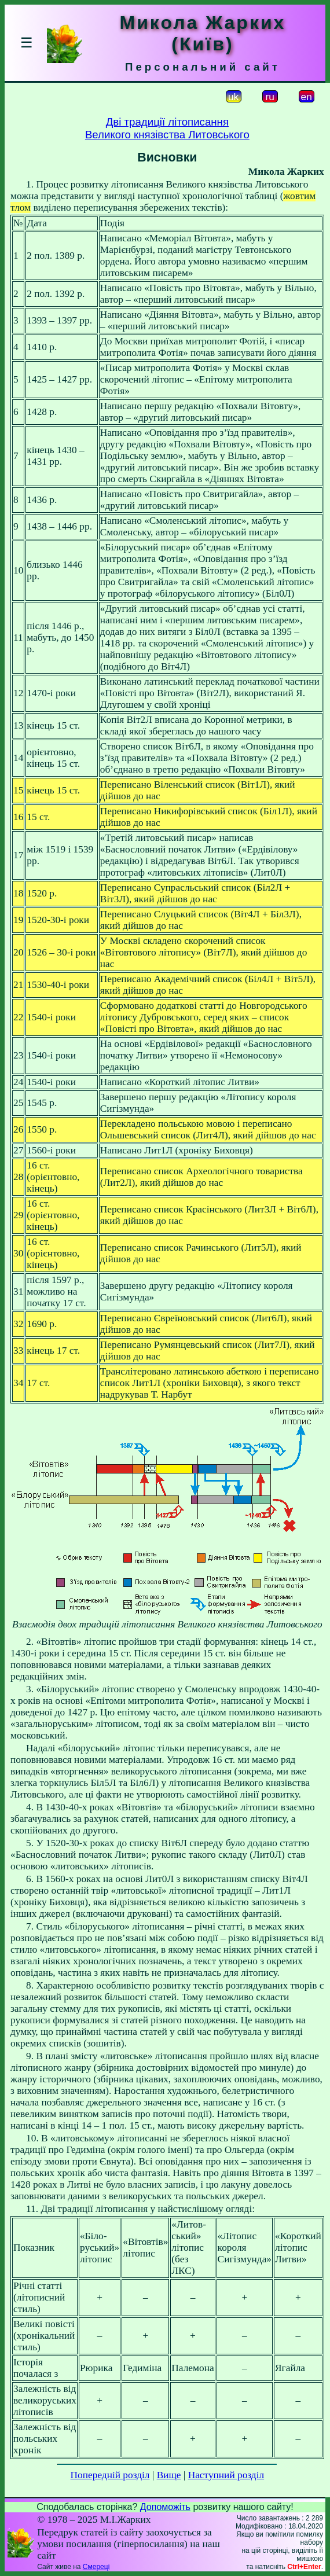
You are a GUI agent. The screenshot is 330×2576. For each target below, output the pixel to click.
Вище (169, 2475)
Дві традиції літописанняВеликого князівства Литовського (167, 128)
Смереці (96, 2567)
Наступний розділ (226, 2475)
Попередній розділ (110, 2475)
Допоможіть (165, 2507)
